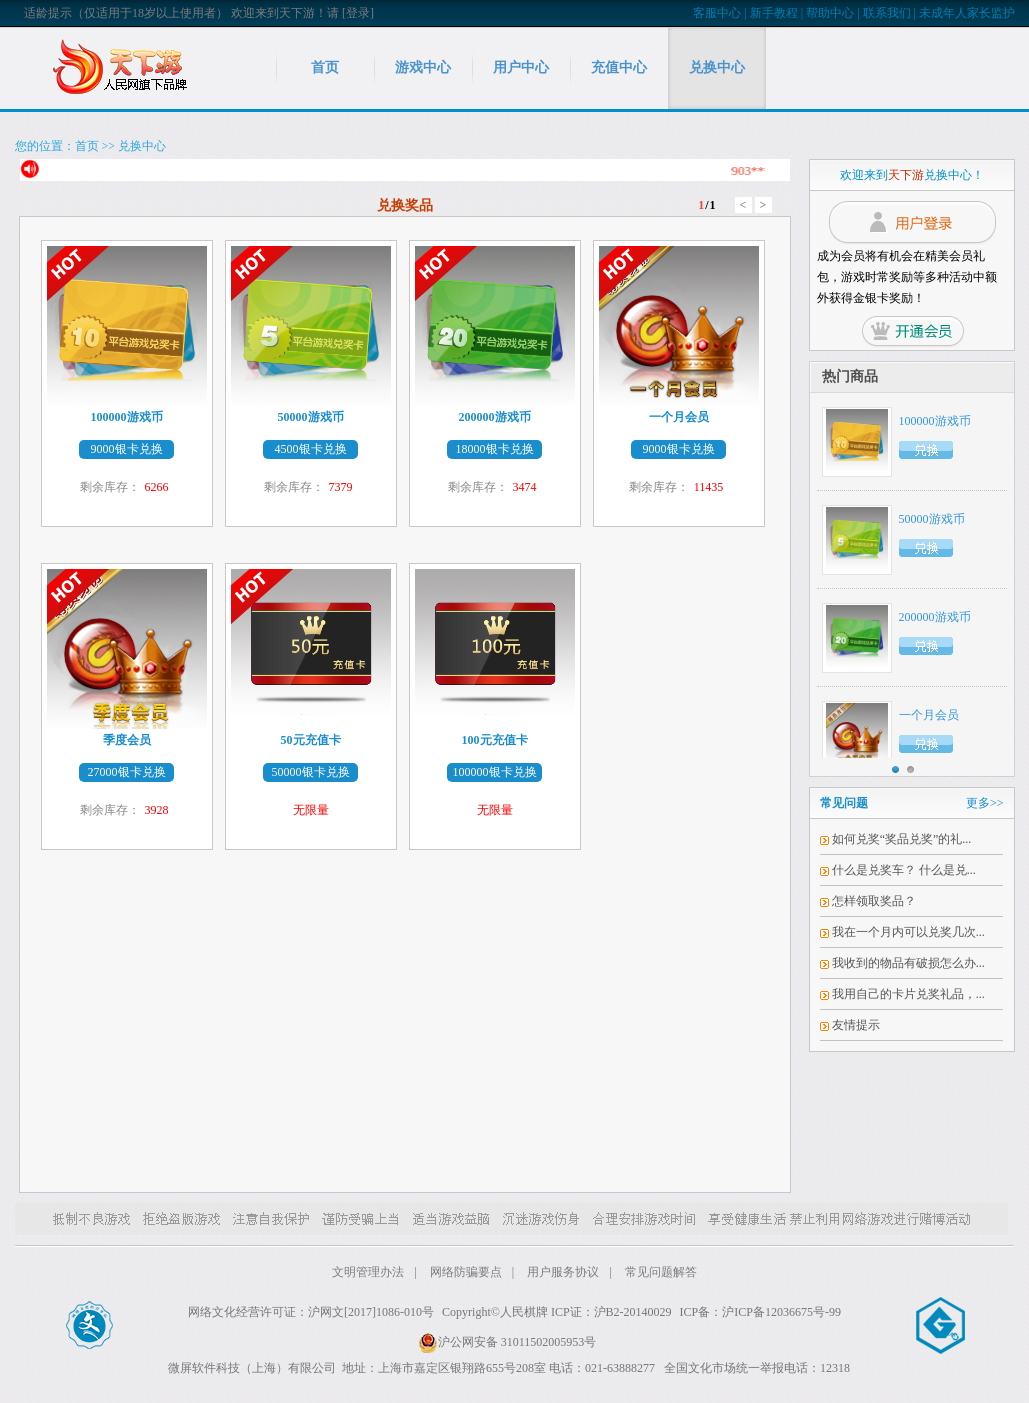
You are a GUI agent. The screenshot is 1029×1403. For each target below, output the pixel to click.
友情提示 (856, 1025)
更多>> (985, 803)
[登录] (358, 13)
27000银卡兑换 (127, 772)
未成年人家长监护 (967, 13)
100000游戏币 (935, 421)
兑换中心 (717, 67)
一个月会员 (929, 715)
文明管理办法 (368, 1272)
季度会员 (127, 740)
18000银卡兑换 (495, 449)
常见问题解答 (661, 1272)
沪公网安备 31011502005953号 (507, 1342)
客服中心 (717, 13)
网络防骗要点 (466, 1272)
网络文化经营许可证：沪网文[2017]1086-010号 (311, 1312)
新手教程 (774, 13)
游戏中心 (423, 67)
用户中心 (521, 67)
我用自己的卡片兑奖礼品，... (908, 994)
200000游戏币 (935, 617)
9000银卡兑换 (127, 449)
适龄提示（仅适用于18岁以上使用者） (126, 13)
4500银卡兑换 (311, 449)
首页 (325, 67)
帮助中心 (830, 13)
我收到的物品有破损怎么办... (908, 963)
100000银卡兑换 (495, 772)
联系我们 (887, 13)
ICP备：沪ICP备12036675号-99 (760, 1312)
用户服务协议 (563, 1272)
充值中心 (619, 67)
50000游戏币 (932, 519)
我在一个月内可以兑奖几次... (908, 932)
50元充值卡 (311, 740)
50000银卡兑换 (311, 772)
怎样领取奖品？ (874, 901)
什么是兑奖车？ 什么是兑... (904, 870)
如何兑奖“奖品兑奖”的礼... (902, 839)
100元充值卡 (495, 740)
